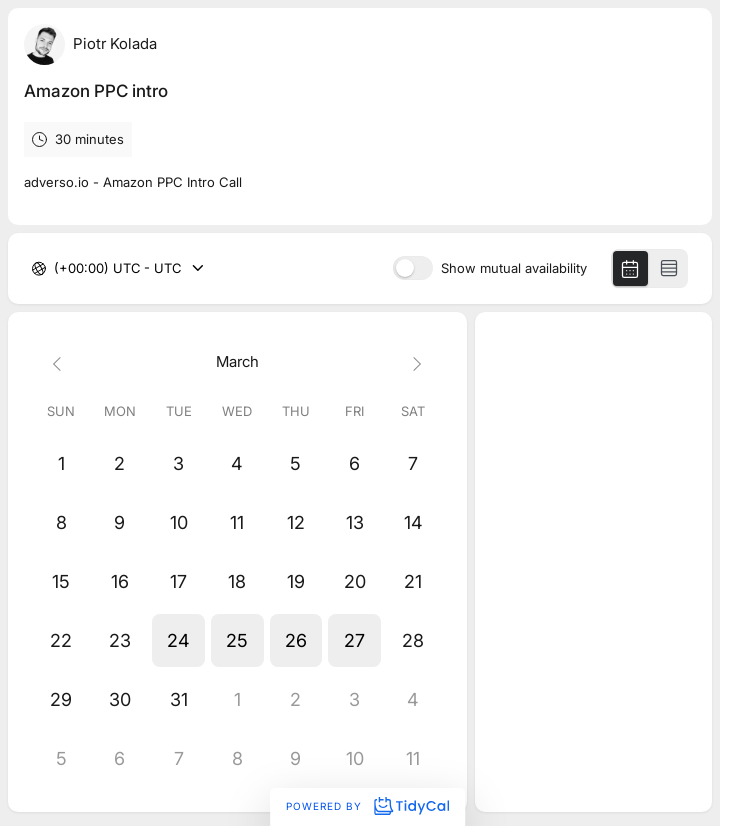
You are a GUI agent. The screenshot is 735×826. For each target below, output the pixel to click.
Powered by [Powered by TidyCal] (367, 806)
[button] (178, 640)
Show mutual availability (514, 268)
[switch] (413, 268)
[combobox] (56, 269)
